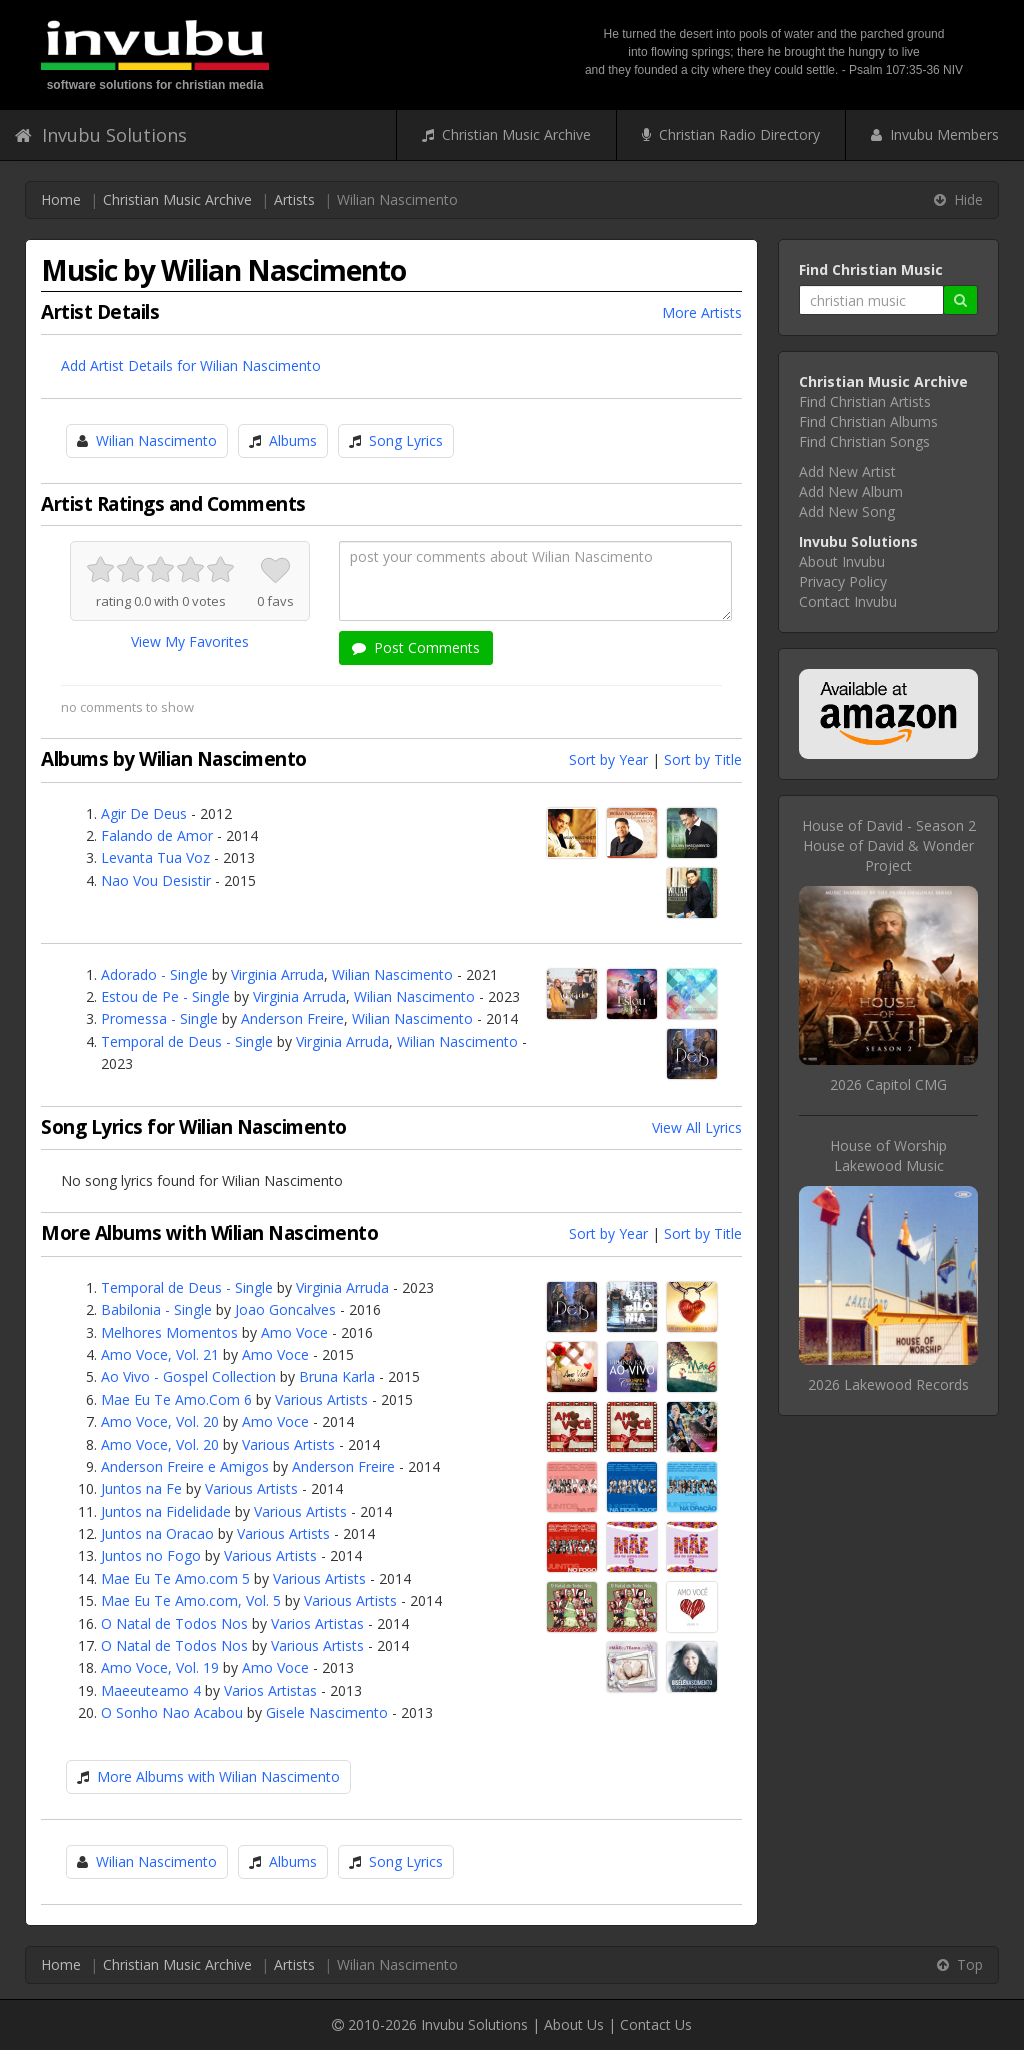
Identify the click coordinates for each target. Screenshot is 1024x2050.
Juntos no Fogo (151, 1555)
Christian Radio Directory (731, 134)
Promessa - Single (159, 1018)
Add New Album (851, 491)
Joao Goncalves (285, 1309)
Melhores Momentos (169, 1332)
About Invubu (842, 561)
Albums (293, 440)
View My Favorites (190, 641)
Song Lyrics (406, 440)
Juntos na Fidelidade (166, 1511)
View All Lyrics (697, 1127)
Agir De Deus (144, 813)
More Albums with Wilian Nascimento (218, 1776)
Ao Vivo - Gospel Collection (188, 1376)
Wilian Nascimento (156, 440)
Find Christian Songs (864, 441)
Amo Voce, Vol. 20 (160, 1421)
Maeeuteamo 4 (151, 1690)
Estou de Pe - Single (165, 996)
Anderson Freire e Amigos (185, 1466)
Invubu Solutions (101, 135)
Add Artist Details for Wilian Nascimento (191, 365)
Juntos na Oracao (157, 1533)
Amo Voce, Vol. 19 (160, 1667)
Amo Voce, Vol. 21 (160, 1354)
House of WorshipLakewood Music (888, 1155)
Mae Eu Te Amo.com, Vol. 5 (191, 1600)
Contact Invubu (848, 601)
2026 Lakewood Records (888, 1384)
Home (61, 199)
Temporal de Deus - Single (187, 1041)
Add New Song (847, 511)
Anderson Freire (292, 1018)
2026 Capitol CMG (888, 1084)
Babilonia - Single (156, 1309)
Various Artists (321, 1399)
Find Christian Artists (865, 401)
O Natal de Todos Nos (174, 1623)
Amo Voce (294, 1332)
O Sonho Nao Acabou (172, 1712)
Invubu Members (935, 134)
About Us (574, 2024)
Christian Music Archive (506, 134)
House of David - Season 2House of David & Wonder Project (889, 845)
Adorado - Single (154, 974)
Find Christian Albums (868, 421)
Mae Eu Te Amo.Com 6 (176, 1399)
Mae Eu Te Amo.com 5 (175, 1578)
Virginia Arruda (277, 974)
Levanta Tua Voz (155, 857)
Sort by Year (608, 759)
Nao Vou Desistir (156, 880)
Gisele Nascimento (327, 1712)
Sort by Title (703, 759)
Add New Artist (847, 471)
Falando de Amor (157, 835)
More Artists (702, 312)
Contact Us (656, 2024)
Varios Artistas (317, 1623)
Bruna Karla (337, 1376)
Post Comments (416, 647)
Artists (294, 199)
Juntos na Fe (141, 1488)
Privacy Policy (843, 581)
